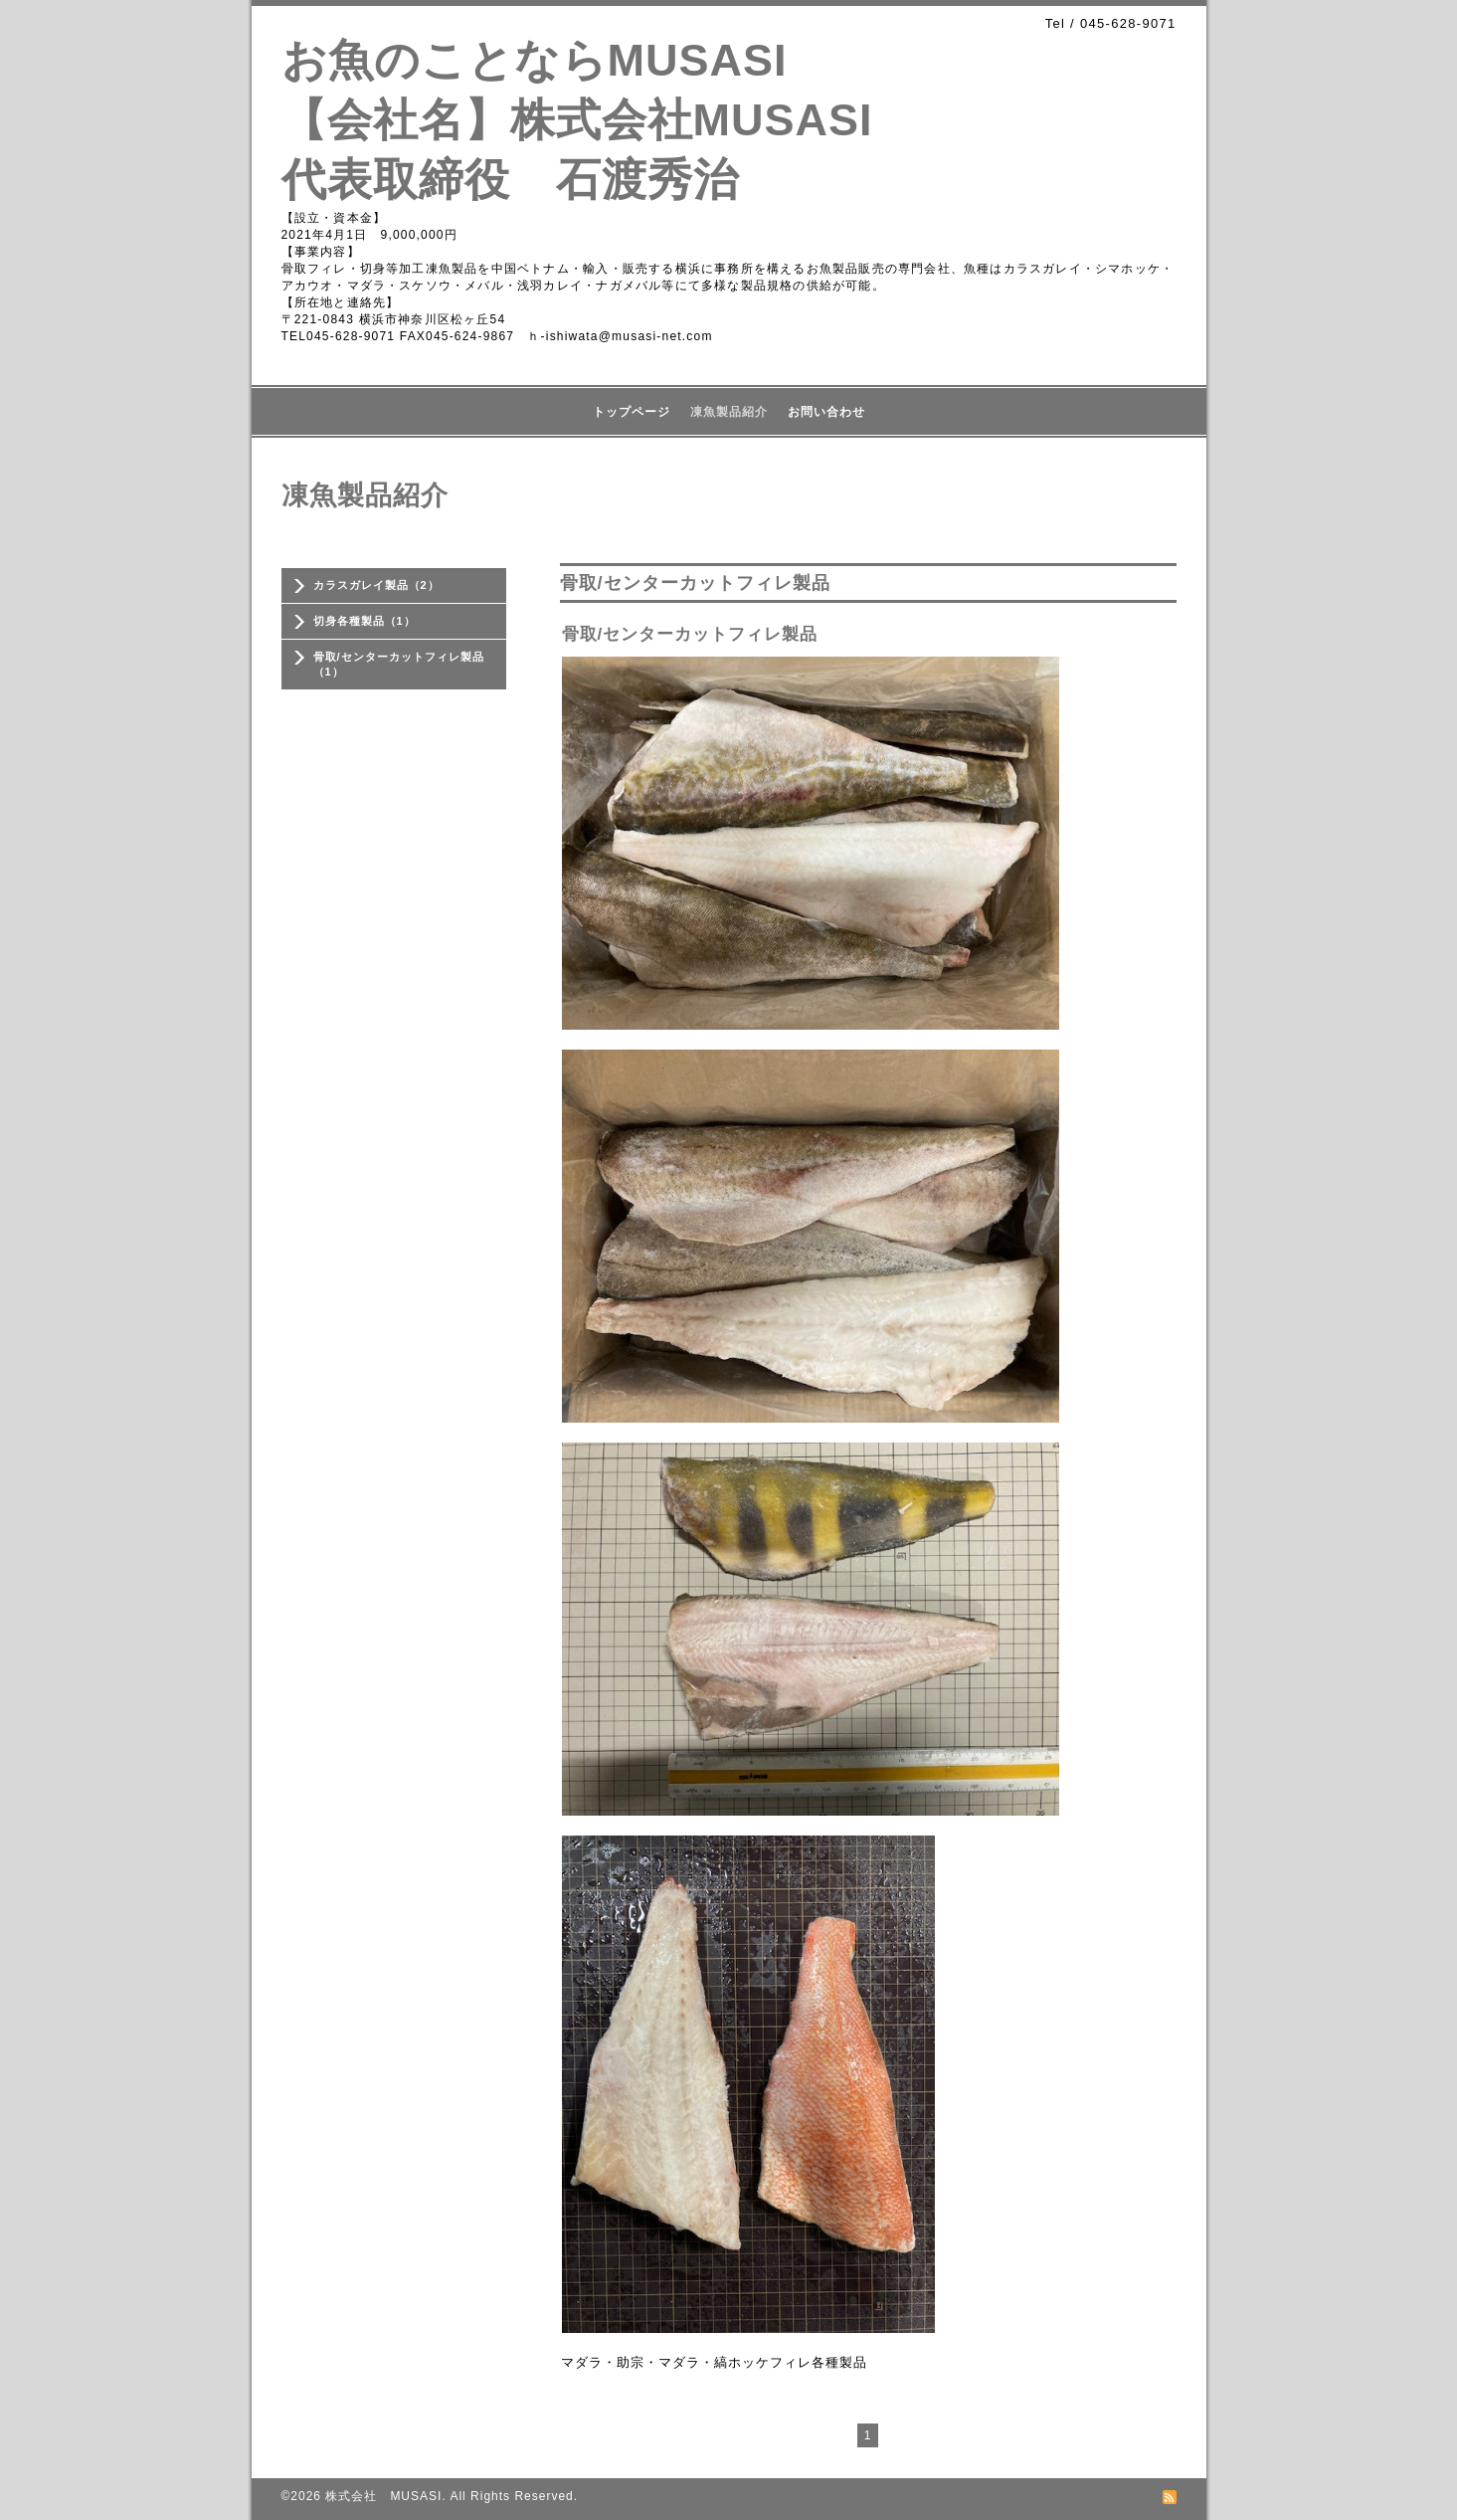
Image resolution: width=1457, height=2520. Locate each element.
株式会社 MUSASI (383, 2496)
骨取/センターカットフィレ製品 (690, 634)
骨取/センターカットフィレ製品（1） (398, 664)
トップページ (631, 412)
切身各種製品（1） (364, 621)
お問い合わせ (826, 412)
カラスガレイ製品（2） (376, 585)
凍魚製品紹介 (729, 412)
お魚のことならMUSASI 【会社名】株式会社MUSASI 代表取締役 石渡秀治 (600, 120)
